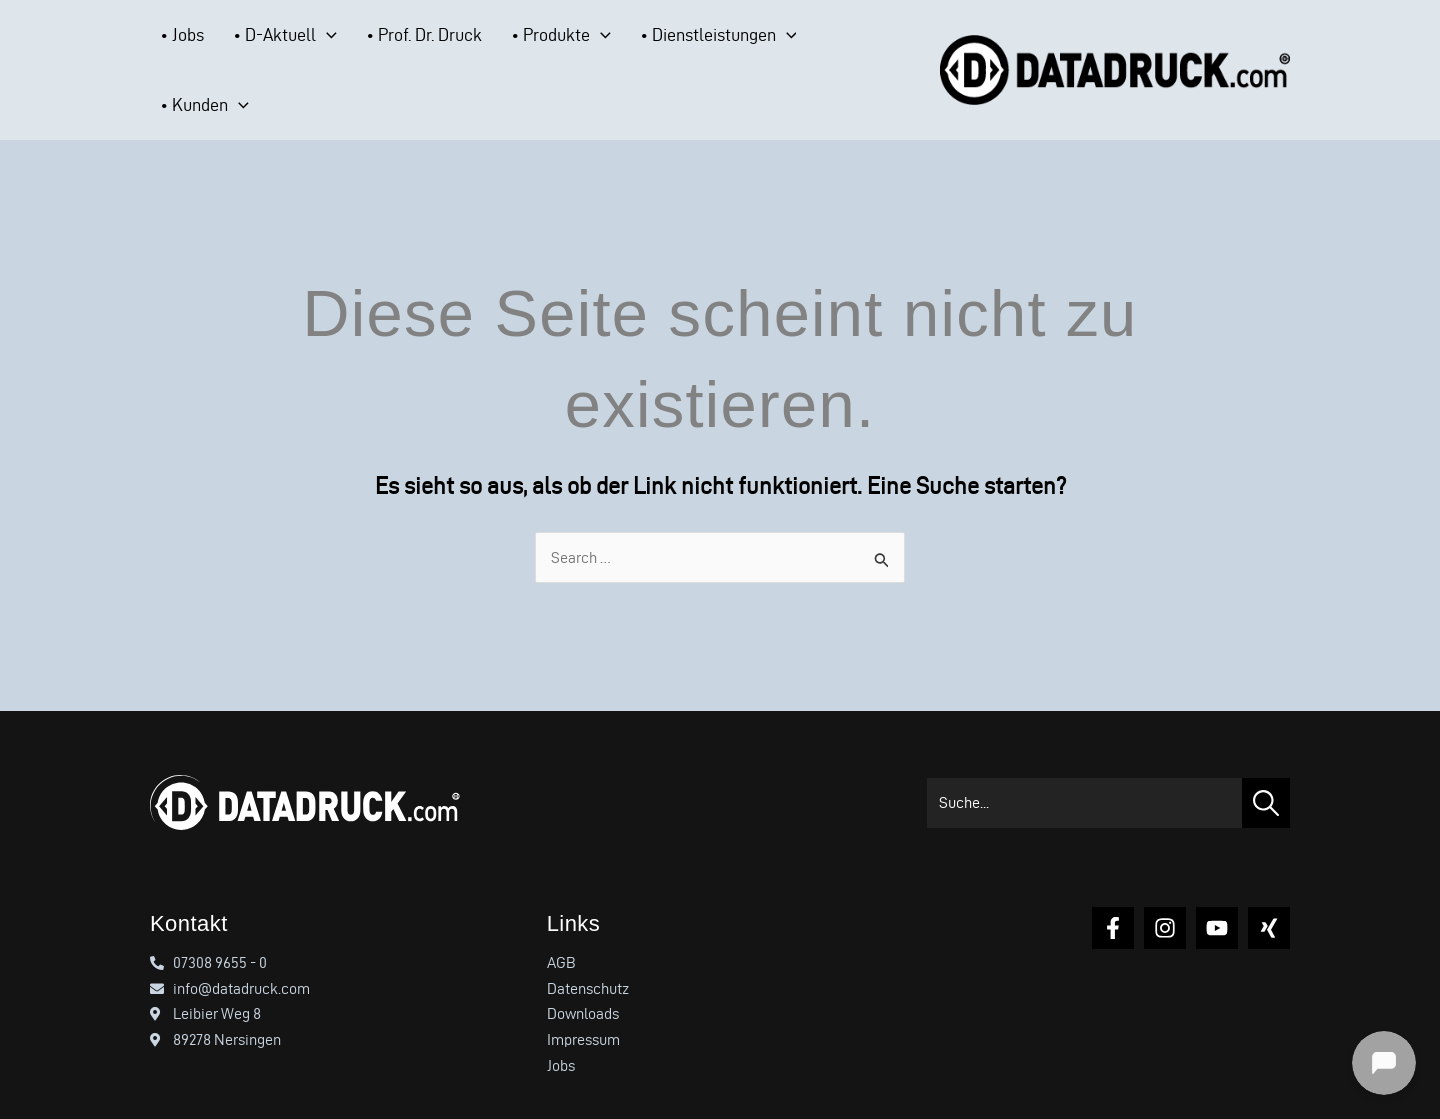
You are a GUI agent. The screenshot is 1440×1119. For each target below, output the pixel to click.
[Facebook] (1113, 889)
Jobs (561, 1026)
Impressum (583, 1000)
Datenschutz (588, 949)
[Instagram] (1165, 889)
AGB (561, 923)
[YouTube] (1217, 889)
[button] (305, 51)
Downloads (583, 975)
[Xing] (1269, 889)
